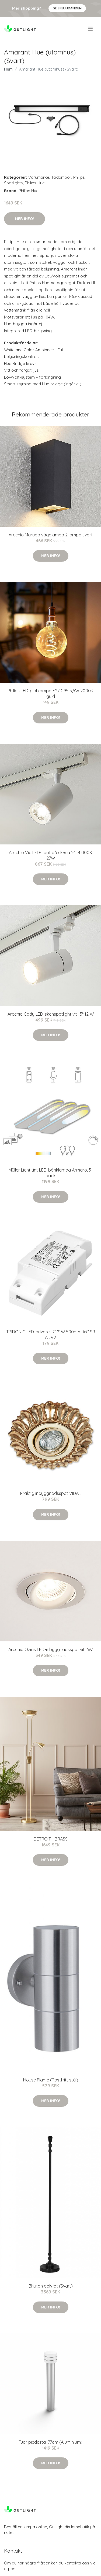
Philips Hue (35, 182)
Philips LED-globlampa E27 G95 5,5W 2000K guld (50, 693)
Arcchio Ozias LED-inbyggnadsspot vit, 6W (50, 1649)
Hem (8, 69)
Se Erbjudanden (67, 8)
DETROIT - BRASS (51, 1839)
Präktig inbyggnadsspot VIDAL (50, 1493)
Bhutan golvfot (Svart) (51, 2286)
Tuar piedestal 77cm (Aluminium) (50, 2442)
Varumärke (38, 177)
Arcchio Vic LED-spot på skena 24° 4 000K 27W (50, 855)
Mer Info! (24, 218)
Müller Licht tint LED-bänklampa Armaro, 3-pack (51, 1172)
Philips (79, 177)
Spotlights (13, 182)
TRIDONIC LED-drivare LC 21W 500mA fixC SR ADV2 (50, 1334)
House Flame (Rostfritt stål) (50, 2080)
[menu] (90, 29)
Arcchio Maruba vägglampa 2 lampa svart (51, 534)
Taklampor (61, 177)
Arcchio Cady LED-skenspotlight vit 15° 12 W (51, 1014)
